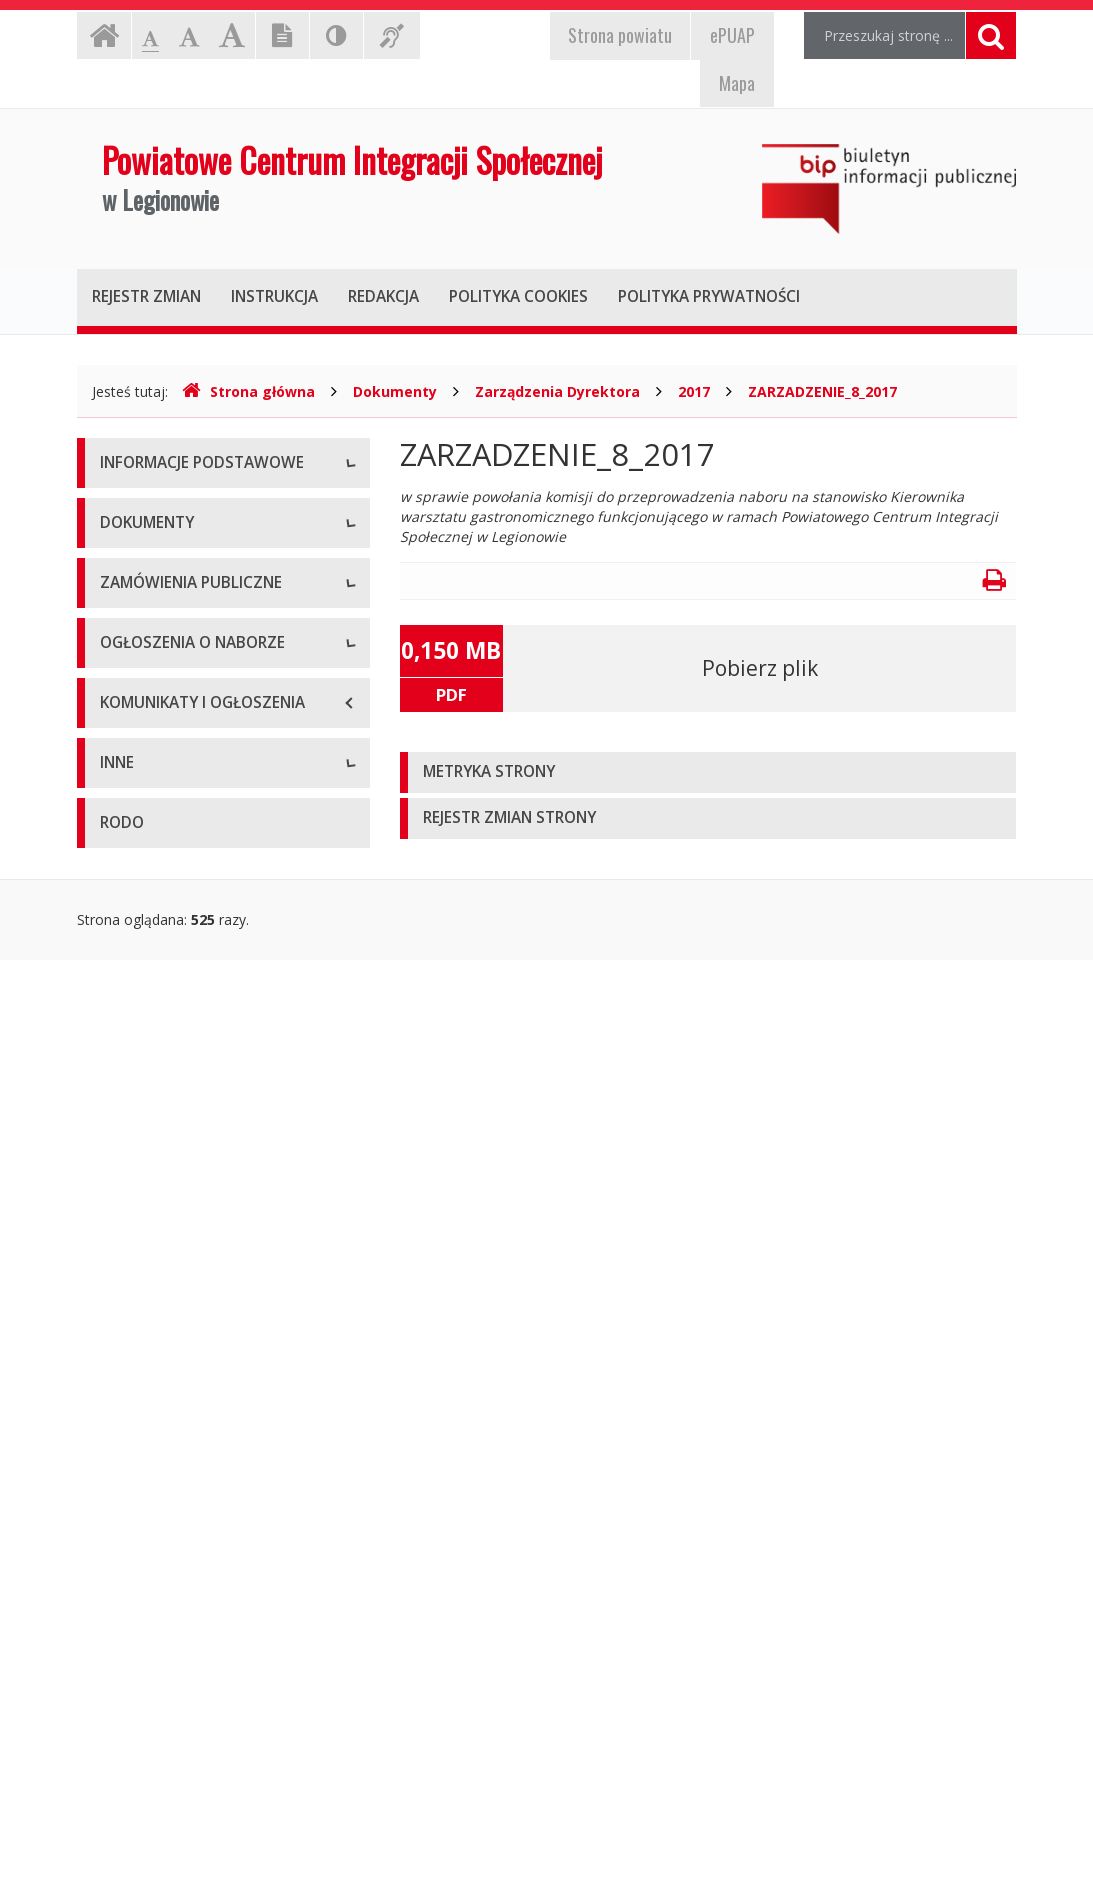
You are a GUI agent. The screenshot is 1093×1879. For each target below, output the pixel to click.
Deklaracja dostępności (176, 780)
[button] (708, 772)
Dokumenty (395, 391)
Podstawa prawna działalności (198, 885)
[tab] (708, 772)
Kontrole (128, 1620)
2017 (694, 391)
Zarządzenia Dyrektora (557, 391)
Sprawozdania (145, 1110)
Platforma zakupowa (167, 1305)
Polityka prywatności (166, 1065)
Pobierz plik (760, 668)
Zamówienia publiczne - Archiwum (210, 1260)
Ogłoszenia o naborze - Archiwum (210, 1455)
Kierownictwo (144, 690)
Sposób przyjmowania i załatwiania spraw (214, 1675)
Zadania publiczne (158, 975)
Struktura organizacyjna (176, 600)
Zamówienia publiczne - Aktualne (206, 1215)
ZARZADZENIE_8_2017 (822, 391)
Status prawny (146, 555)
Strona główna (248, 391)
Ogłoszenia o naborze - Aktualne (206, 1410)
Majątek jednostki (158, 735)
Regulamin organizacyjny (180, 930)
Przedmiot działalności (173, 645)
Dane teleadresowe (163, 510)
